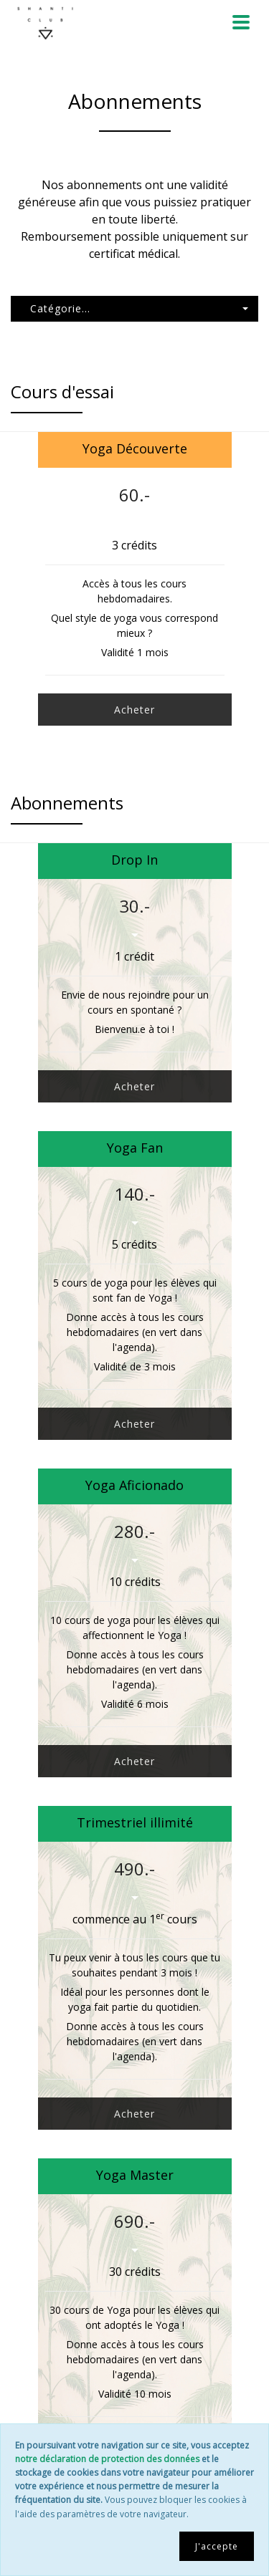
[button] (134, 309)
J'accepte (216, 2546)
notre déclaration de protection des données (107, 2459)
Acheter (134, 709)
